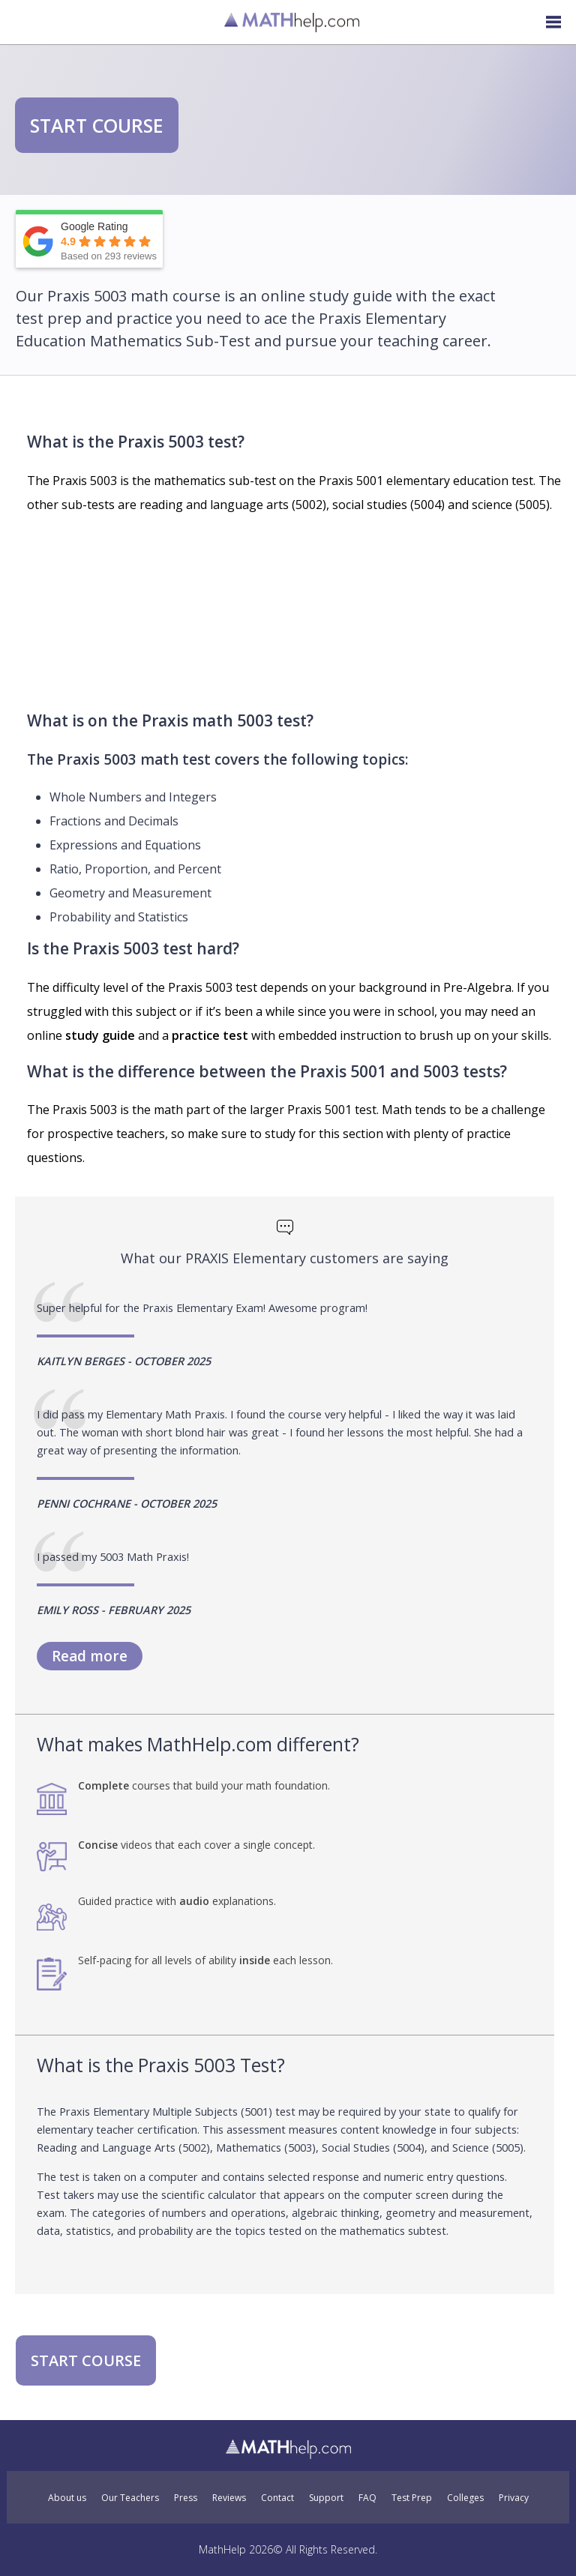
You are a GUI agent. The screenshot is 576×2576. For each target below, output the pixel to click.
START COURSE (97, 125)
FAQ (367, 2498)
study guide (100, 1035)
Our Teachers (130, 2498)
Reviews (229, 2498)
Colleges (465, 2498)
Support (326, 2498)
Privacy (514, 2498)
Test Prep (412, 2498)
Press (185, 2498)
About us (67, 2498)
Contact (277, 2498)
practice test (210, 1035)
